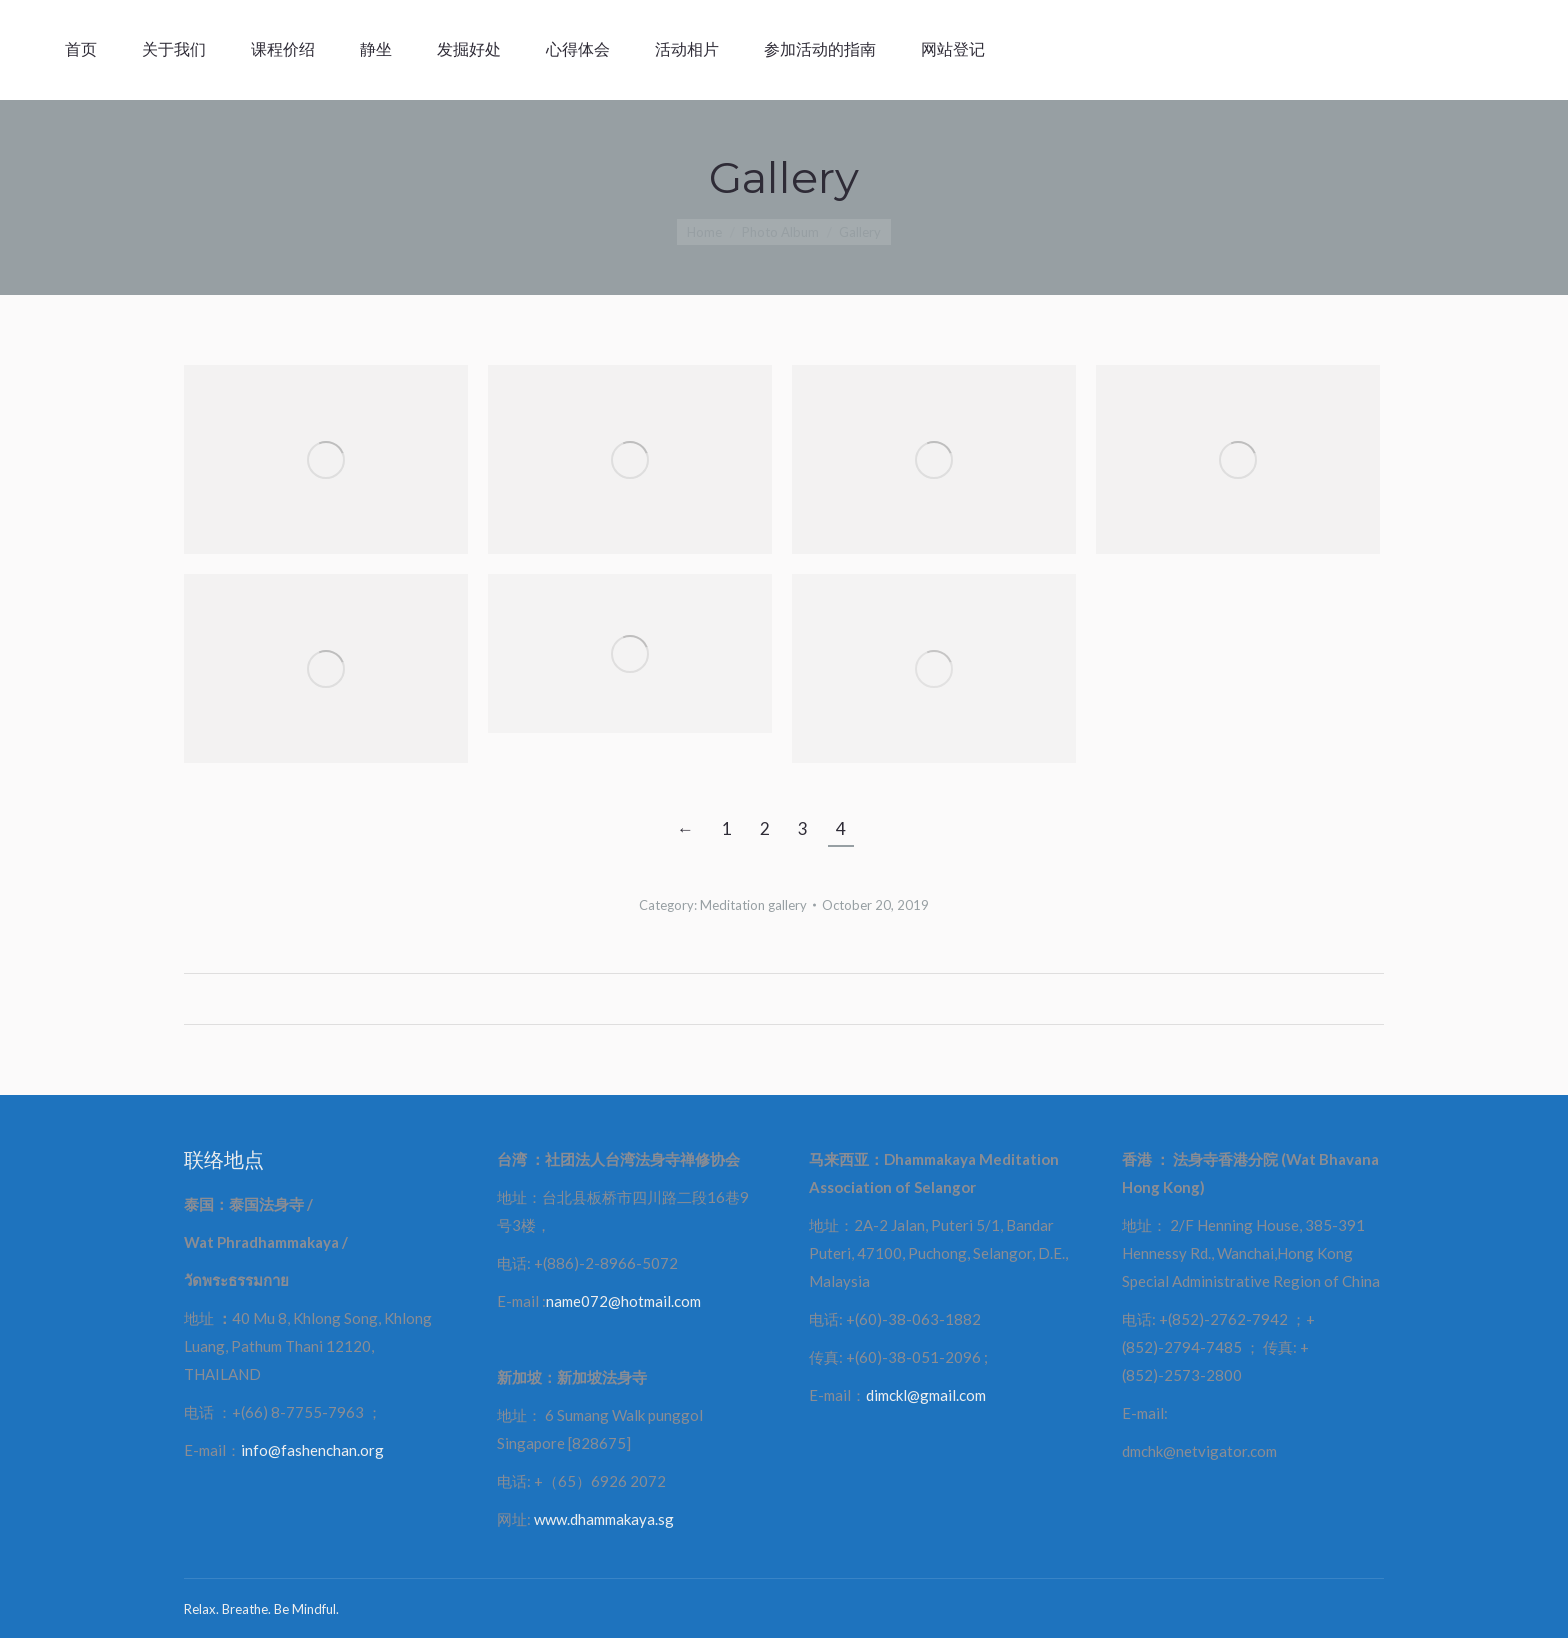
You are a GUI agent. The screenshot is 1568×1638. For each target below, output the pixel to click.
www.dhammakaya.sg (604, 1519)
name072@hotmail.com (623, 1301)
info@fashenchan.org (312, 1450)
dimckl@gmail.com (926, 1395)
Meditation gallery (753, 905)
